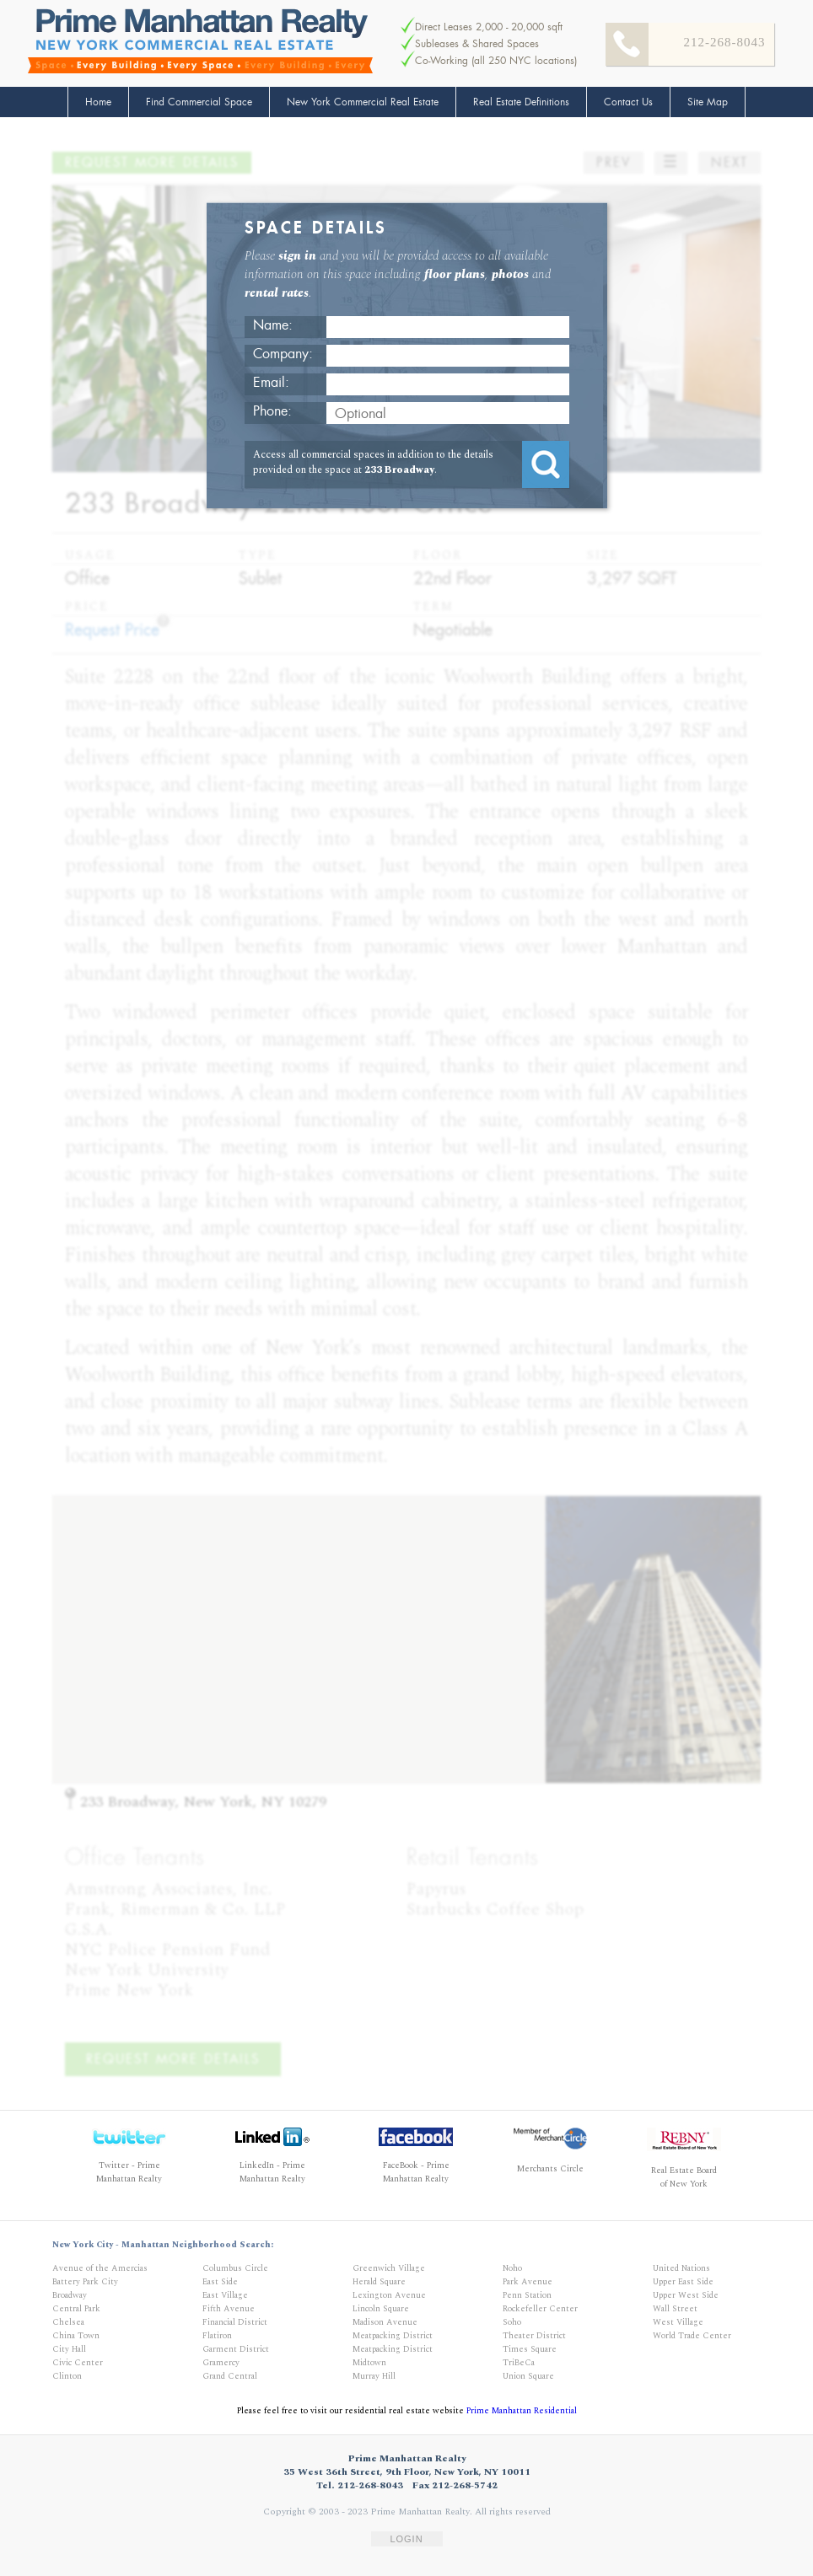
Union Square (528, 2376)
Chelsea (68, 2322)
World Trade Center (692, 2336)
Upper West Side (686, 2295)
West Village (678, 2322)
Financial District (234, 2322)
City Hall (69, 2349)
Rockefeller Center (540, 2309)
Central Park (76, 2309)
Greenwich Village (389, 2268)
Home (98, 102)
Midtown (369, 2362)
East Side (220, 2282)
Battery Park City (85, 2282)
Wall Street (675, 2309)
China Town (76, 2336)
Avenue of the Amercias (100, 2268)
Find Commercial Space (199, 102)
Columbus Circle (235, 2268)
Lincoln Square (381, 2309)
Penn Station (527, 2295)
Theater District (534, 2336)
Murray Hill (374, 2376)
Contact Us (628, 102)
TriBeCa (519, 2362)
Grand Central (229, 2376)
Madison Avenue (385, 2322)
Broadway (69, 2295)
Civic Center (77, 2362)
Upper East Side (683, 2282)
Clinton (67, 2376)
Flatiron (217, 2336)
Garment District (235, 2349)
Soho (512, 2322)
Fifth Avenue (228, 2309)
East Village (225, 2295)
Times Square (530, 2349)
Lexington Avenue (389, 2295)
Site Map (707, 102)
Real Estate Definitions (521, 102)
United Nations (681, 2268)
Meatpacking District (393, 2336)
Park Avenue (527, 2282)
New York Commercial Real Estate (363, 102)
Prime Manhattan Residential (521, 2411)
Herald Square (379, 2282)
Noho (512, 2268)
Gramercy (221, 2362)
